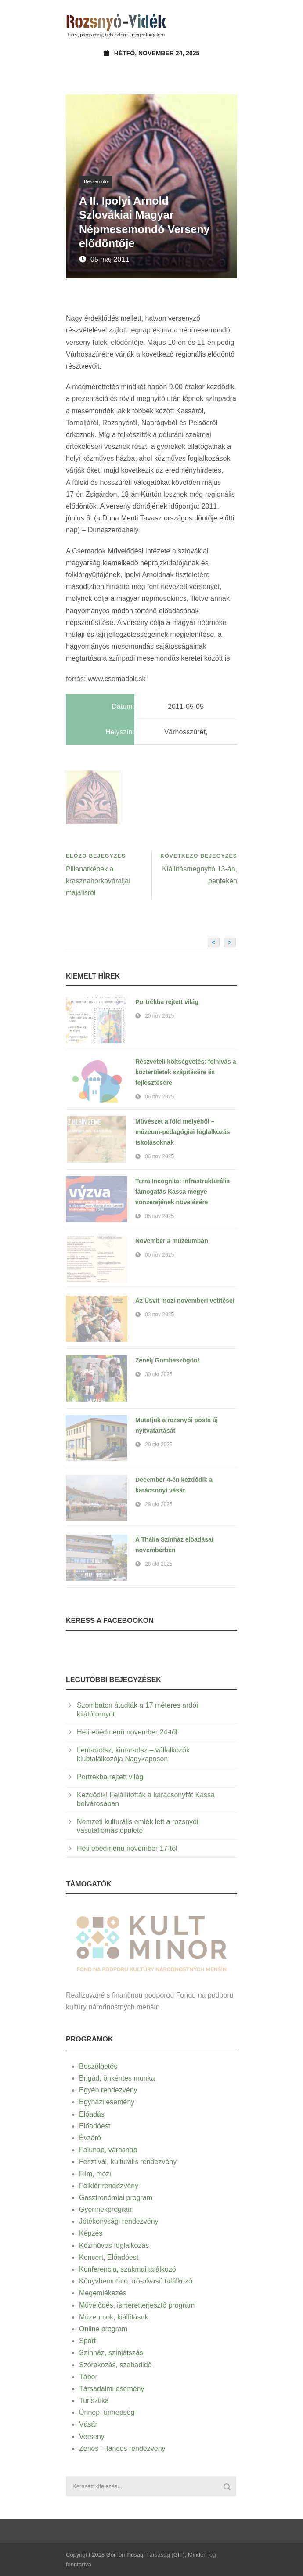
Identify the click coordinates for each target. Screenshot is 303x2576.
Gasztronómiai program (115, 2197)
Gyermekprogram (106, 2209)
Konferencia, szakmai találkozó (127, 2269)
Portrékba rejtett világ (166, 1001)
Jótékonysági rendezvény (119, 2221)
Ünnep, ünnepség (106, 2412)
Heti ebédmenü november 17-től (127, 1848)
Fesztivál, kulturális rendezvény (128, 2161)
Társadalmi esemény (111, 2388)
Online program (103, 2329)
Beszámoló (96, 181)
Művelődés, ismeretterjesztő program (137, 2305)
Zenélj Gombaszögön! (167, 1360)
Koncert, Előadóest (108, 2257)
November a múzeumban (171, 1240)
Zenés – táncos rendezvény (122, 2448)
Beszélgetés (98, 2066)
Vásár (88, 2424)
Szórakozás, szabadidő (115, 2365)
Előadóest (94, 2126)
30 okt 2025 (159, 1374)
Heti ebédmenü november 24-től (127, 1732)
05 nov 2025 (159, 1216)
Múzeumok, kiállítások (113, 2317)
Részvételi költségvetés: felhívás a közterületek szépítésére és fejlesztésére (185, 1072)
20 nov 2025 (159, 1016)
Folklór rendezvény (108, 2185)
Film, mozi (95, 2174)
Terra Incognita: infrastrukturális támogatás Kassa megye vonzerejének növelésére (182, 1192)
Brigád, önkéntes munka (117, 2078)
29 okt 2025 (159, 1445)
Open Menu (227, 24)
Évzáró (90, 2138)
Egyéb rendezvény (108, 2090)
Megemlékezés (102, 2293)
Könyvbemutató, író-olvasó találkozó (135, 2281)
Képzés (90, 2233)
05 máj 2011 (109, 259)
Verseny (92, 2436)
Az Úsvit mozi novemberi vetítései (184, 1300)
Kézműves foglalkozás (114, 2245)
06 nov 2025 (159, 1097)
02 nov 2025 (159, 1314)
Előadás (92, 2114)
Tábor (88, 2377)
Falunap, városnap (108, 2149)
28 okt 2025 (159, 1564)
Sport (87, 2341)
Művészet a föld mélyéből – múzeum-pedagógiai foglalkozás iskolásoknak (182, 1132)
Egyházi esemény (106, 2102)
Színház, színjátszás (111, 2352)
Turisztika (94, 2400)
